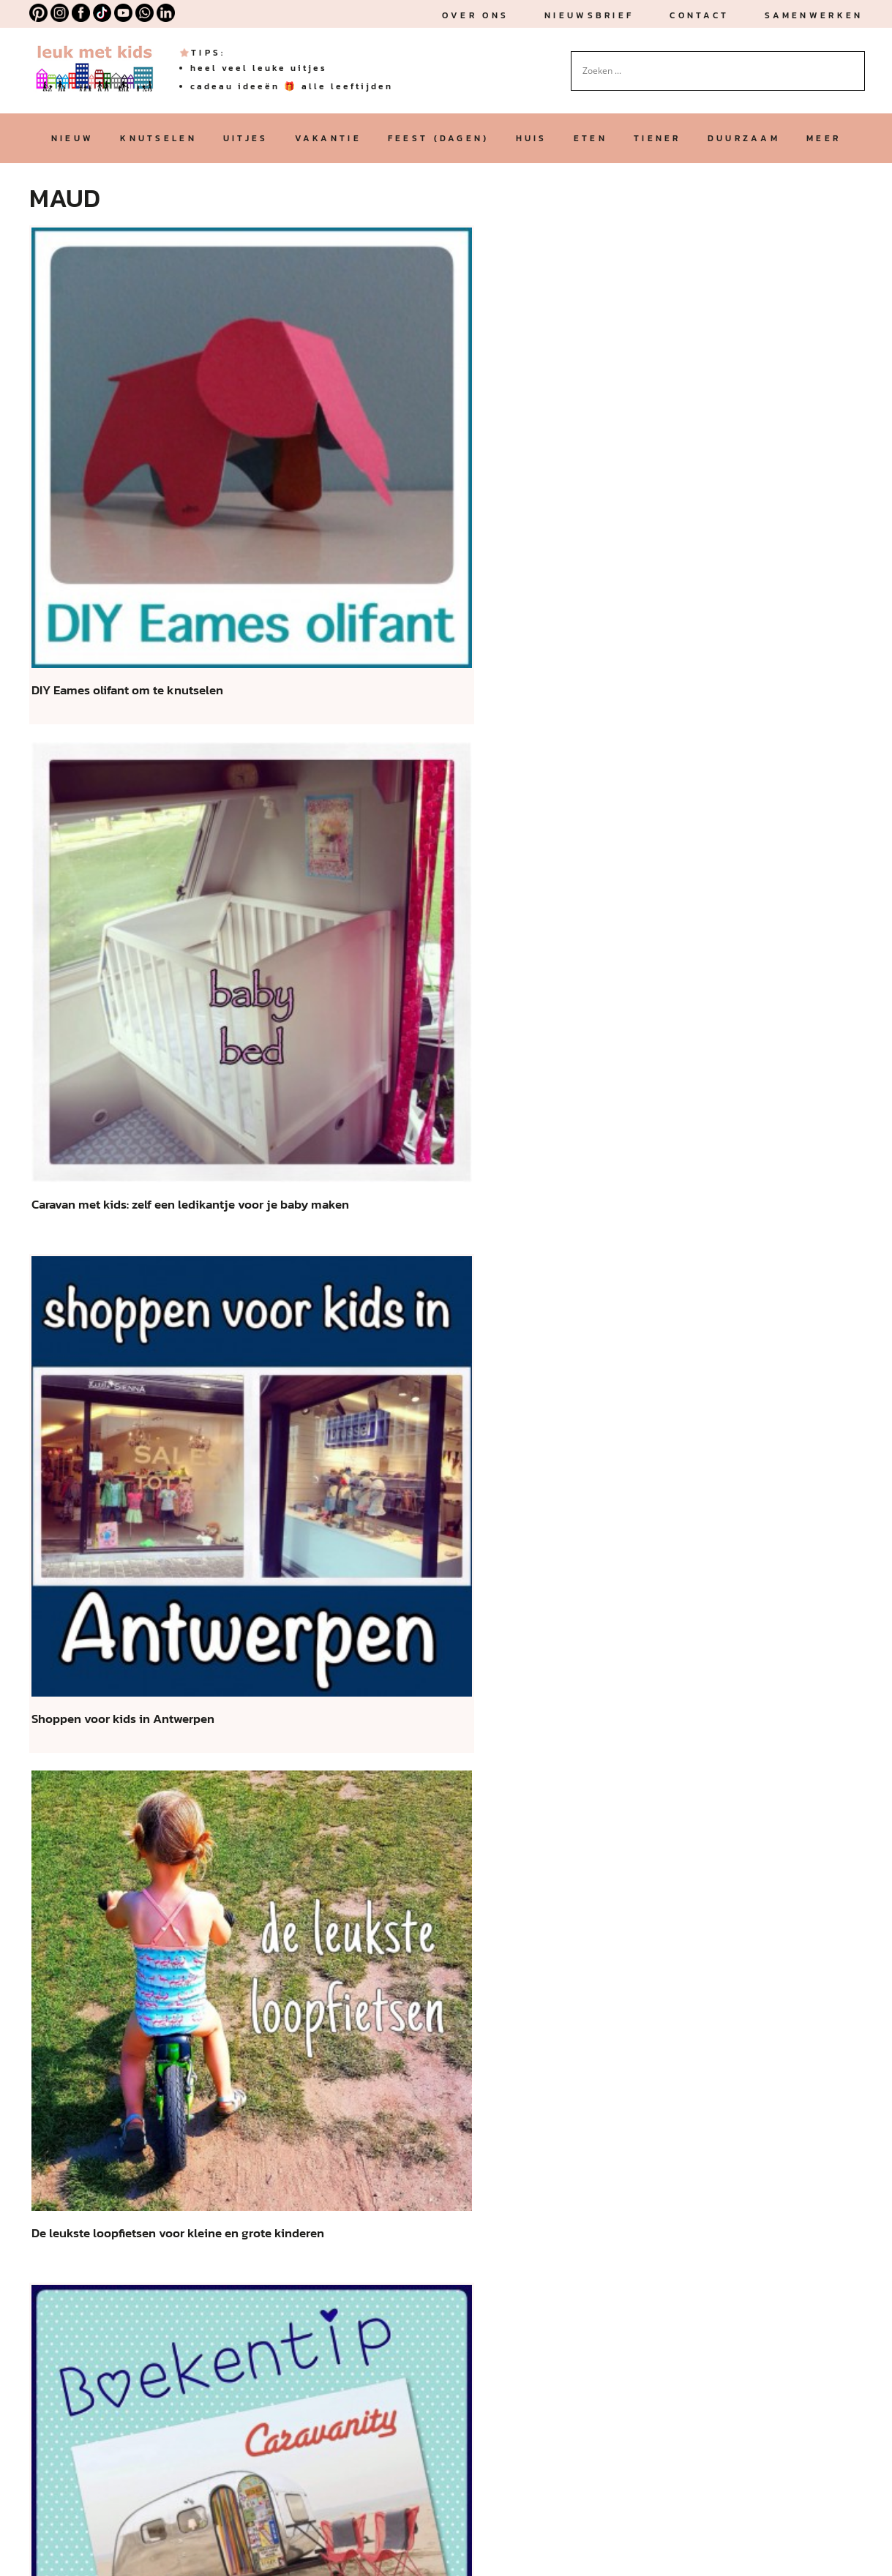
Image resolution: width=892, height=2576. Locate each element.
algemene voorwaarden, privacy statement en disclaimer (298, 2401)
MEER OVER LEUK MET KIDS (120, 2461)
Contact (699, 15)
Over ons (475, 15)
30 (350, 2024)
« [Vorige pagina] (220, 2024)
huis (531, 138)
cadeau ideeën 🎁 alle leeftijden (291, 86)
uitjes (246, 138)
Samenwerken (814, 15)
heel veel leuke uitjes (258, 68)
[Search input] (711, 71)
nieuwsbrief (589, 15)
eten (590, 138)
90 (607, 2024)
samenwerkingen (184, 2291)
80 (446, 2024)
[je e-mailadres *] (490, 1109)
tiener (657, 138)
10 (285, 2024)
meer (823, 138)
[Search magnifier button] (854, 62)
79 (413, 2024)
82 (510, 2024)
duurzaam (744, 138)
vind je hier (470, 2364)
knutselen (158, 138)
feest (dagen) (439, 138)
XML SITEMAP (240, 2547)
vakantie (328, 138)
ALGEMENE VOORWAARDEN (102, 2547)
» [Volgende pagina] (671, 2024)
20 (317, 2024)
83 (542, 2024)
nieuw (72, 138)
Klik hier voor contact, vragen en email (363, 2236)
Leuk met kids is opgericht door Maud (135, 2181)
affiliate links (264, 2327)
